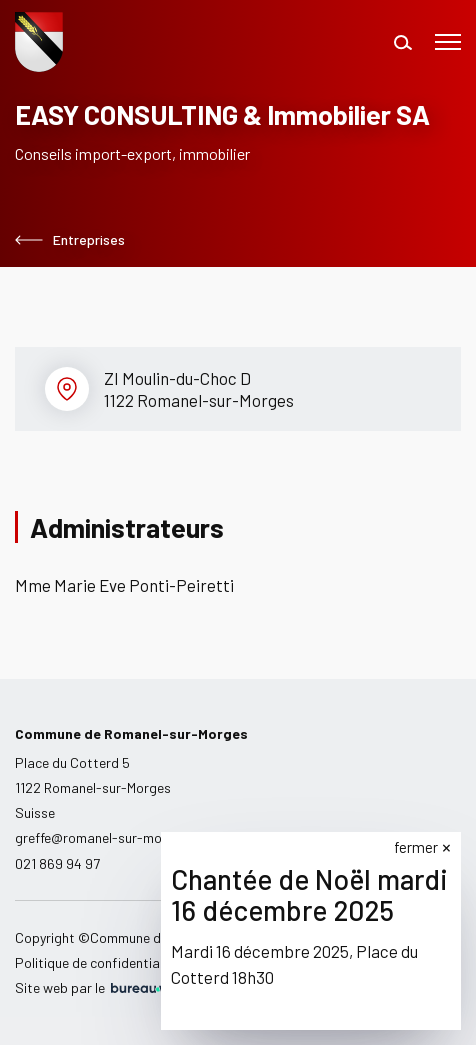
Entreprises (70, 240)
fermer (417, 847)
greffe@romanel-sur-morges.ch (110, 837)
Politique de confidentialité (97, 962)
